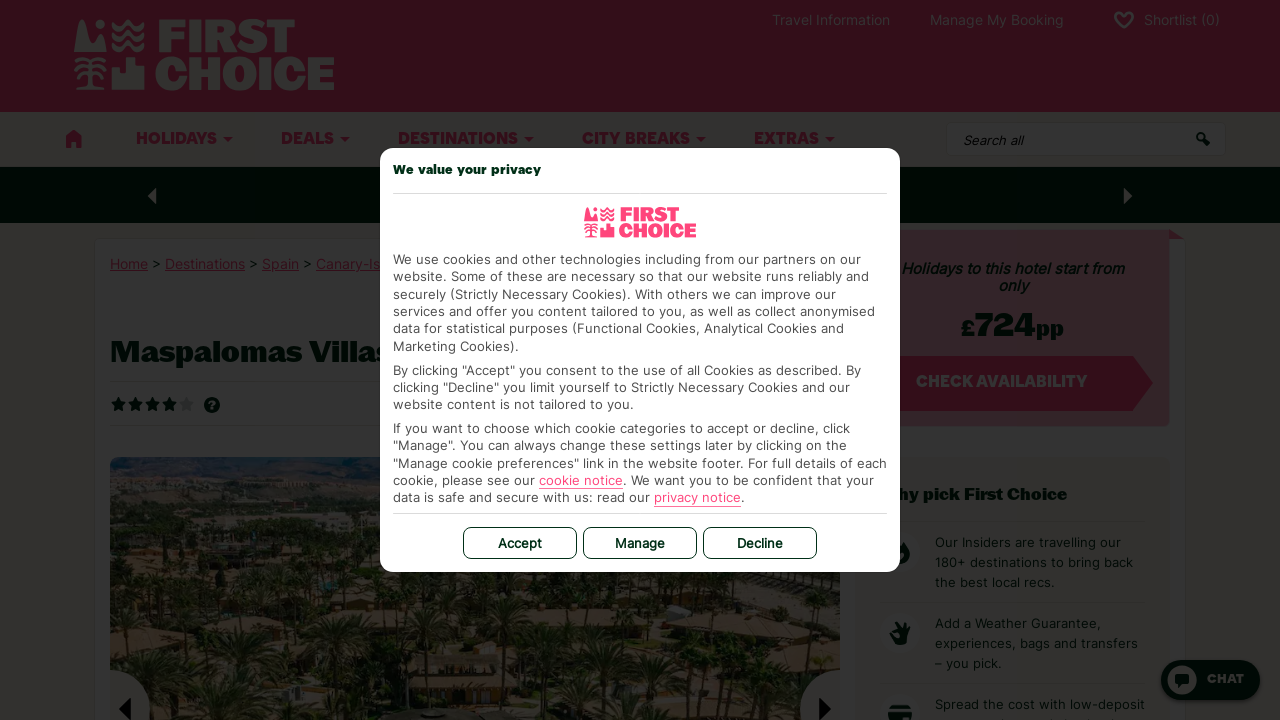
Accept (520, 543)
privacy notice (697, 497)
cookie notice (581, 480)
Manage (640, 543)
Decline (760, 543)
